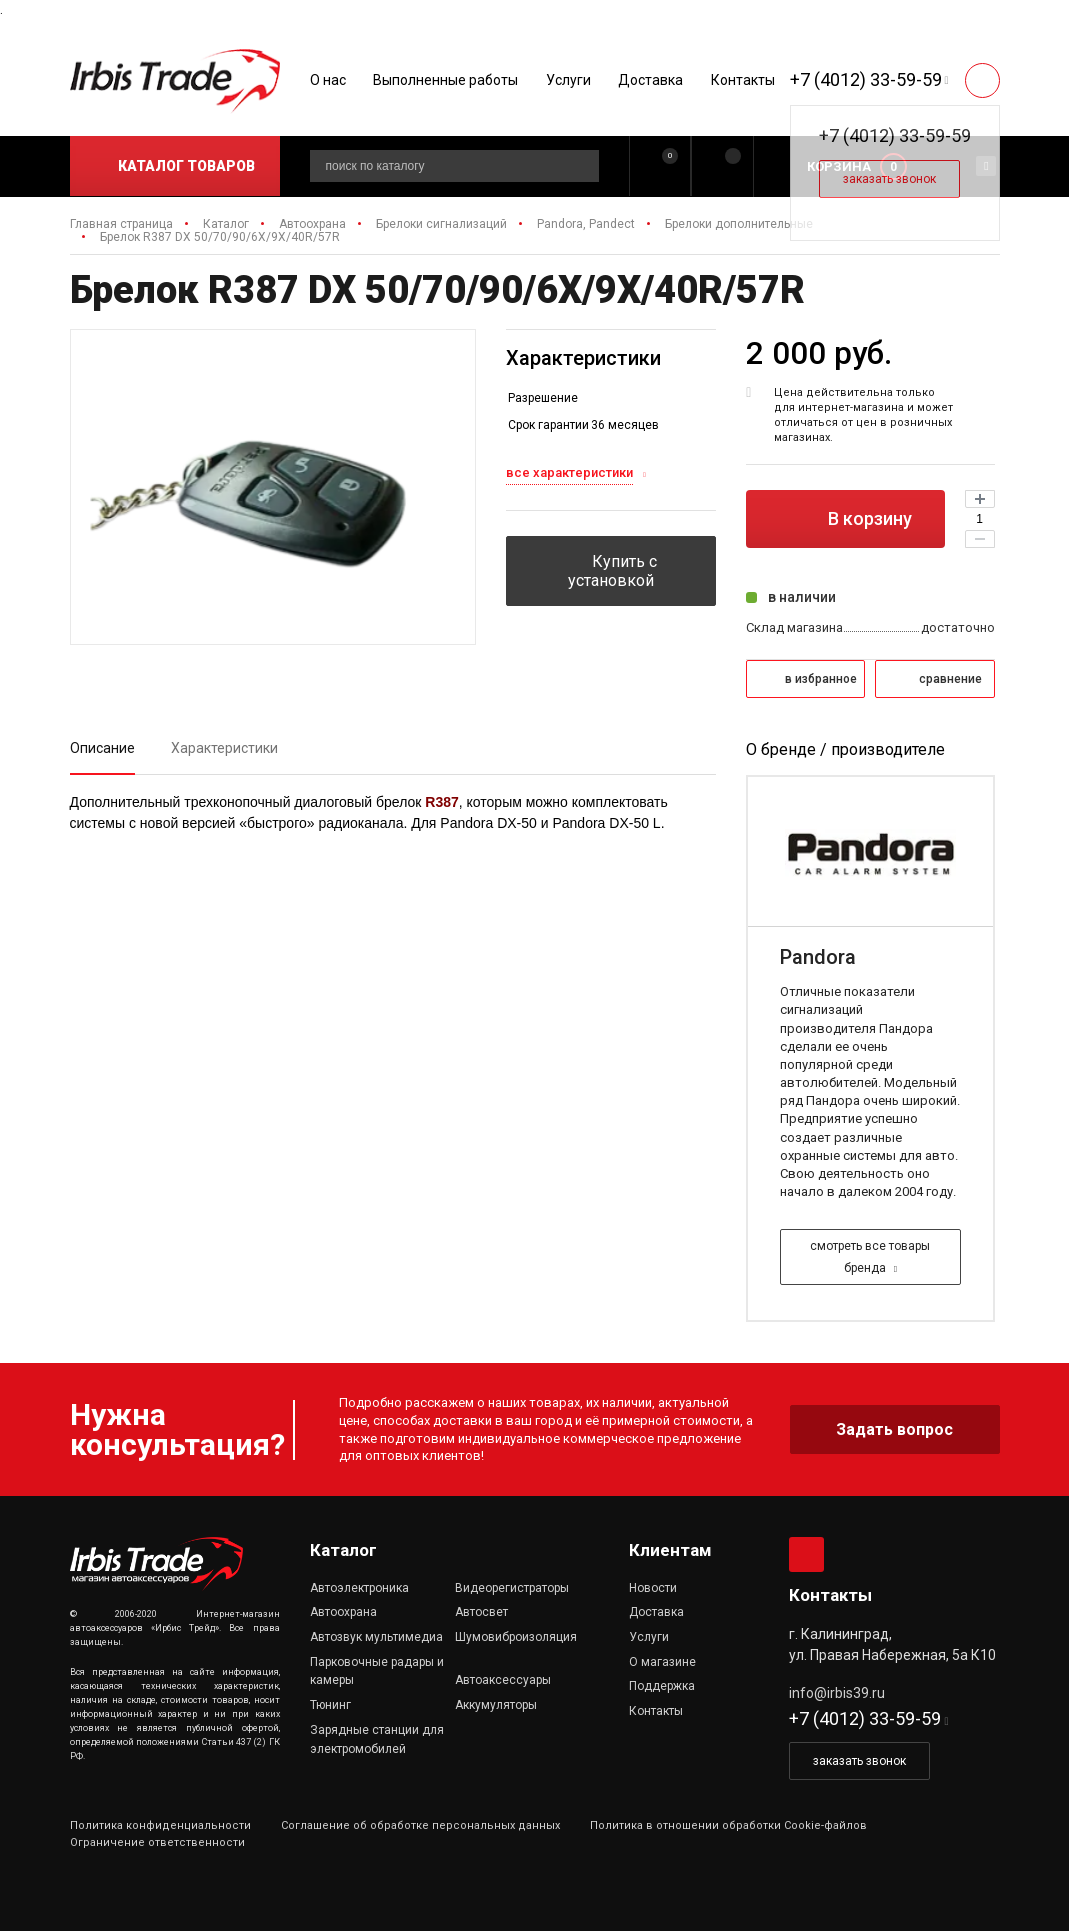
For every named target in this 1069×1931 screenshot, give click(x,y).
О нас (328, 80)
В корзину (845, 519)
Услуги (568, 80)
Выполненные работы (445, 80)
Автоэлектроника (359, 1588)
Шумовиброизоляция (516, 1637)
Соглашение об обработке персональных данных (420, 1825)
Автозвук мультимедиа (376, 1637)
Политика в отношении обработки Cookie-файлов (728, 1825)
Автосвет (481, 1612)
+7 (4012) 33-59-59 (866, 79)
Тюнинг (330, 1705)
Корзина (839, 166)
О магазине (662, 1662)
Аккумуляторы (496, 1705)
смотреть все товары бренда (870, 1257)
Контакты (743, 80)
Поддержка (662, 1686)
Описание (102, 748)
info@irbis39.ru (837, 1693)
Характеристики (224, 748)
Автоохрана (343, 1612)
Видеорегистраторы (512, 1588)
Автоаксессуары (503, 1680)
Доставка (650, 80)
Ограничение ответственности (157, 1842)
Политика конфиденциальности (160, 1825)
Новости (653, 1588)
